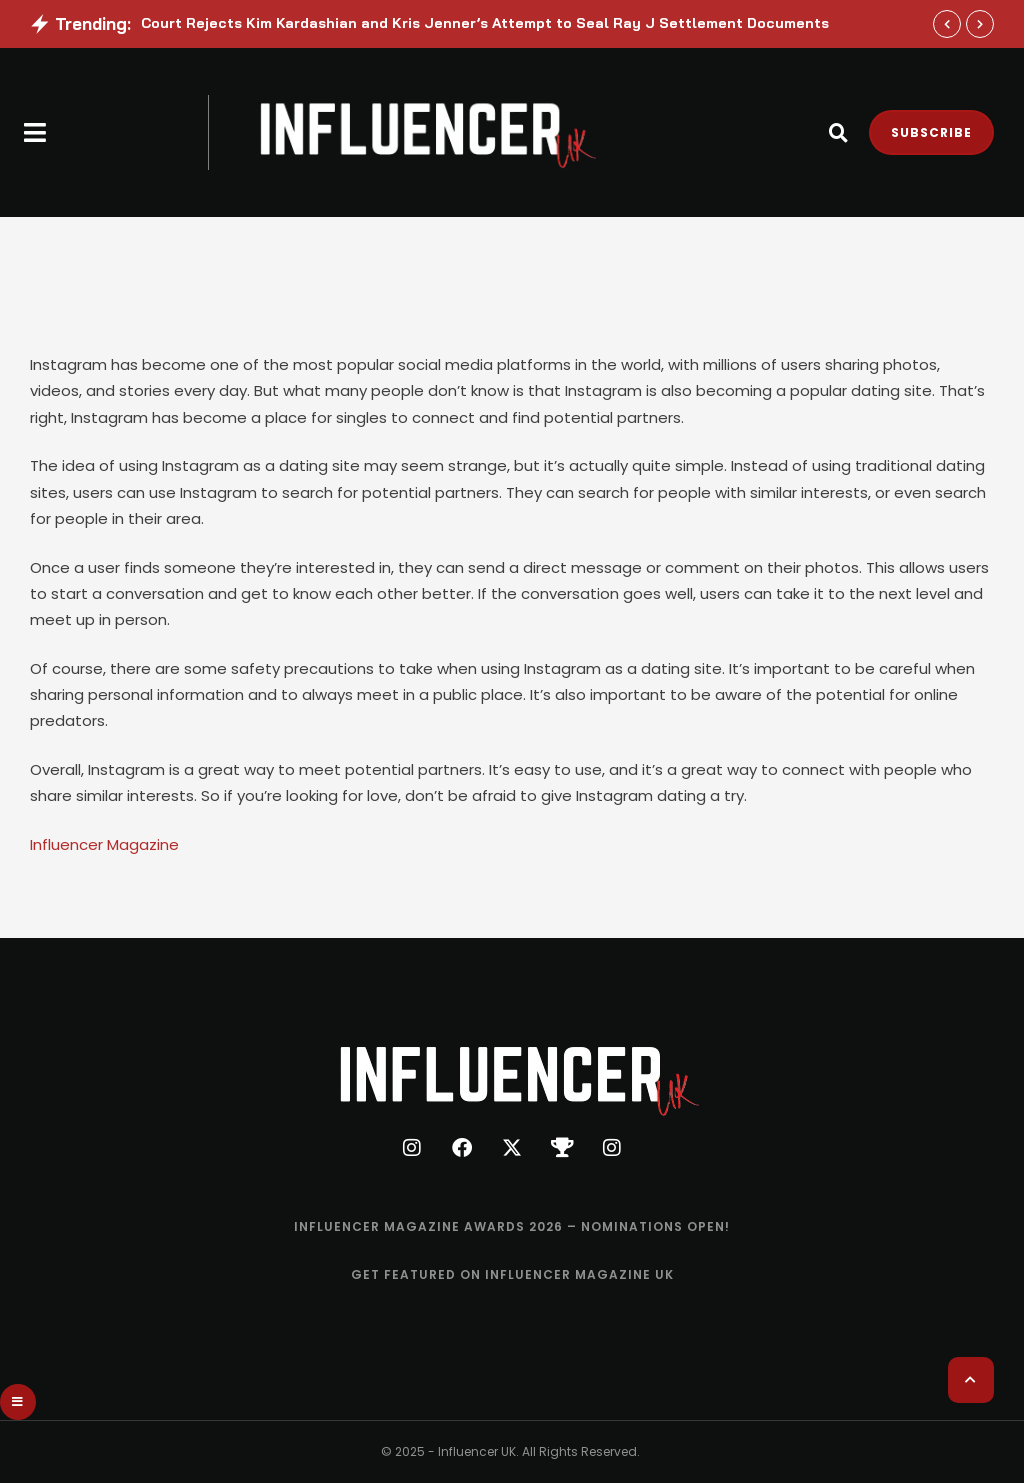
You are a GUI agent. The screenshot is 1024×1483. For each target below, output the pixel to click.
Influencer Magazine (104, 844)
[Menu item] (512, 1227)
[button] (35, 132)
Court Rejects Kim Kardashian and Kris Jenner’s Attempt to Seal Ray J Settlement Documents (485, 23)
